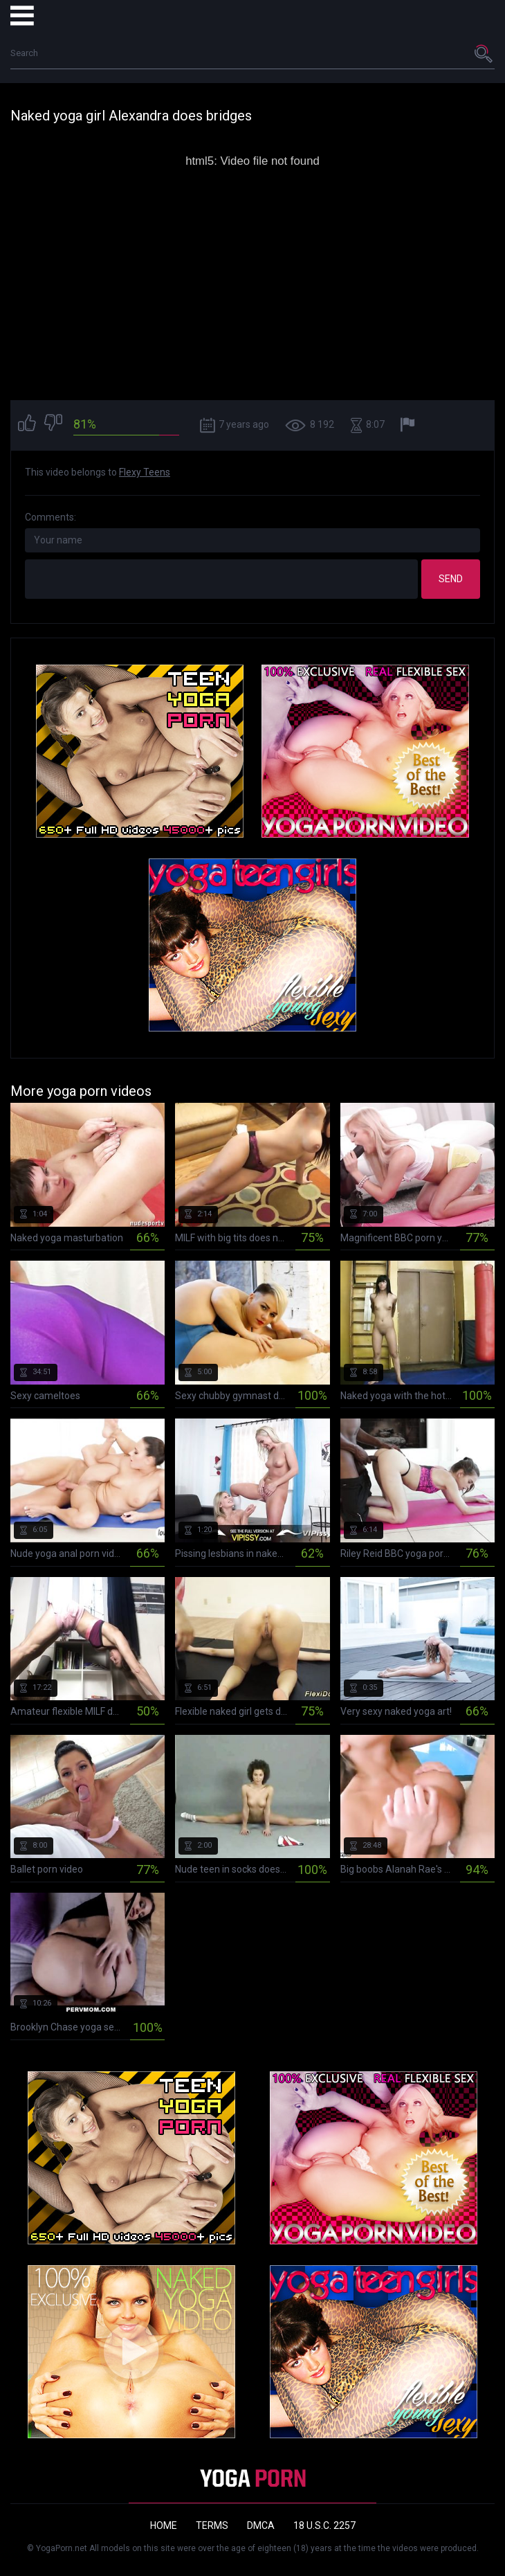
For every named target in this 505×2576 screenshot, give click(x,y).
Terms (212, 2525)
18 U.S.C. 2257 (324, 2525)
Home (163, 2525)
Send (451, 578)
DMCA (261, 2525)
